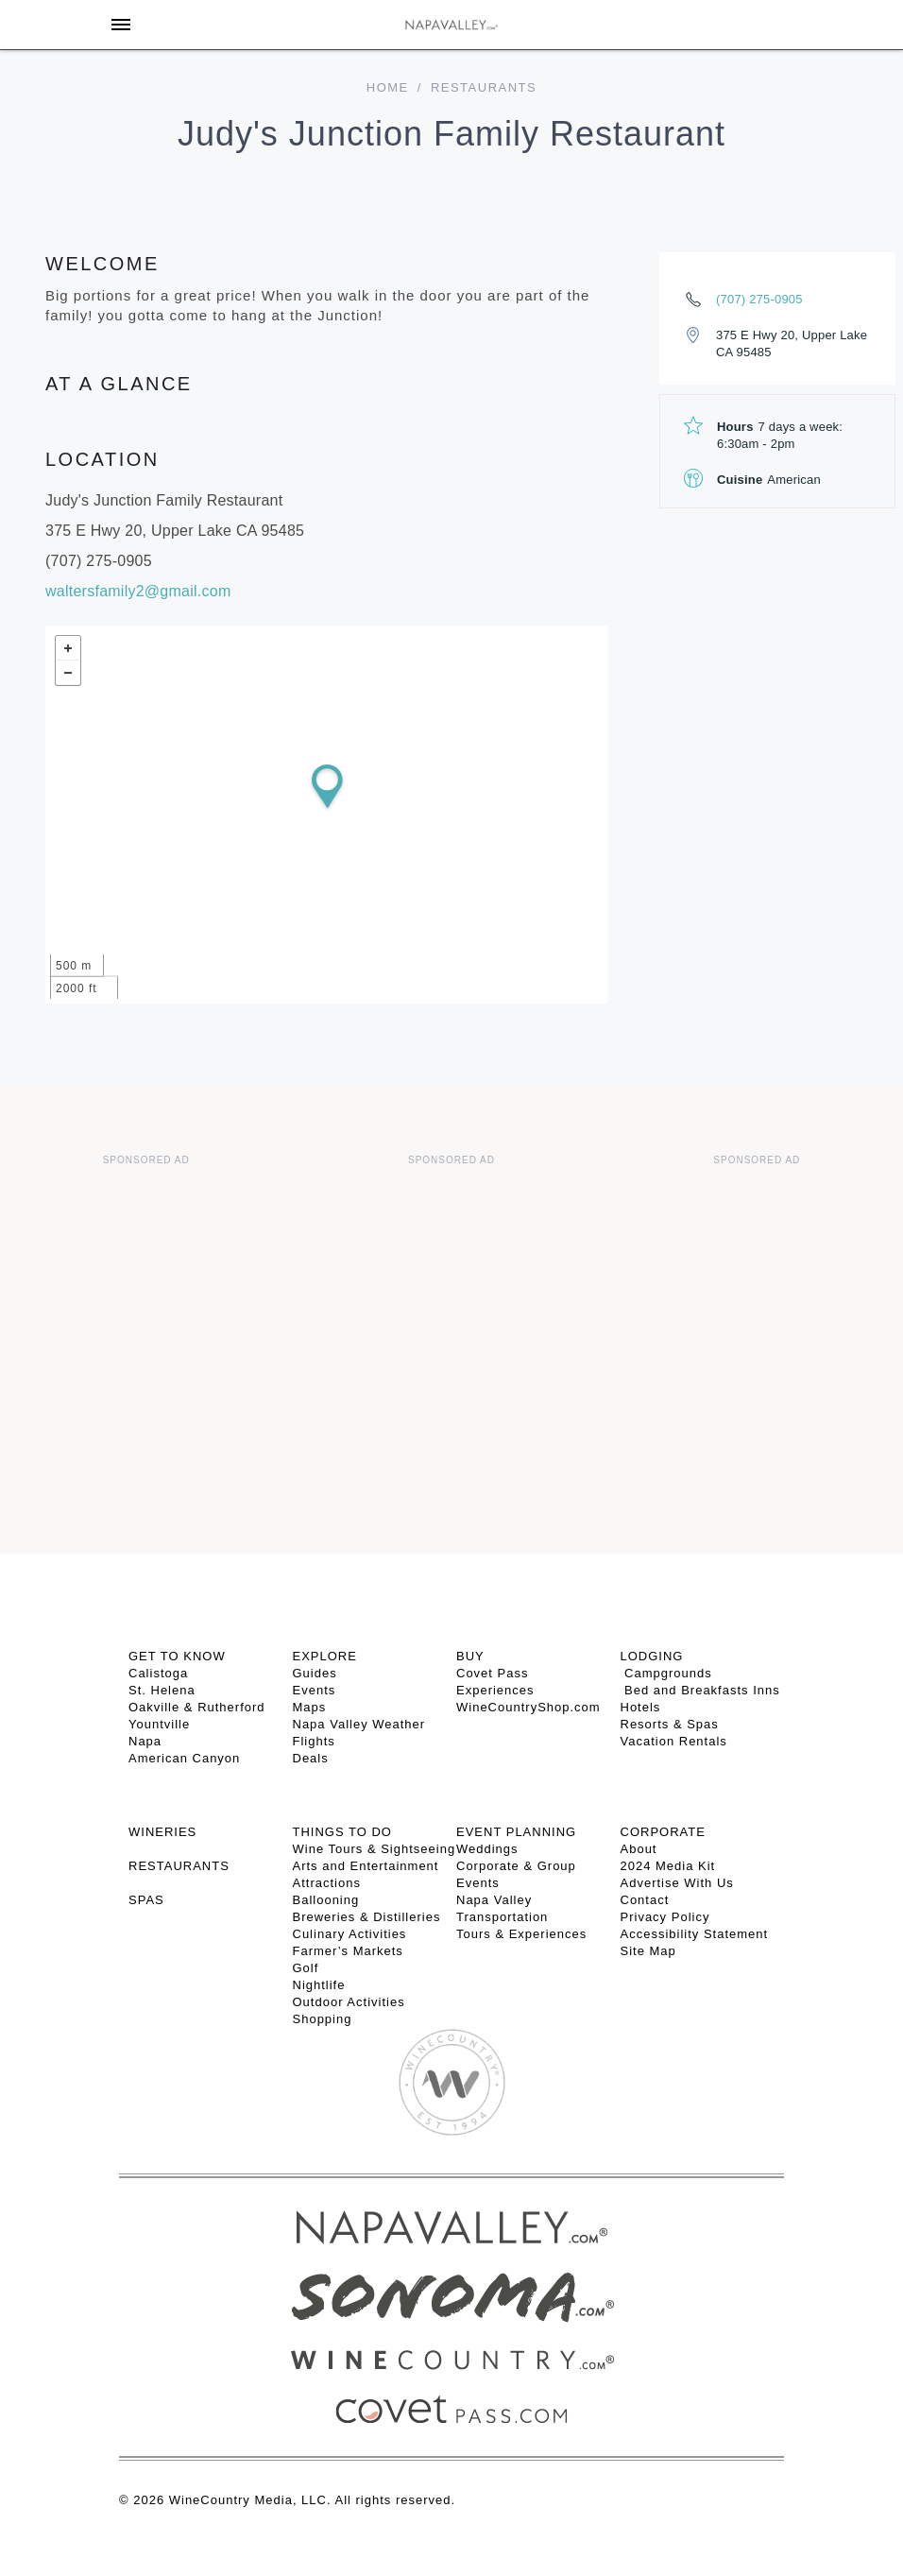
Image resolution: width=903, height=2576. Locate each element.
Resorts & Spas (670, 1724)
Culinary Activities (350, 1934)
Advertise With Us (677, 1883)
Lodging (652, 1656)
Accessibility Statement (695, 1934)
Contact (645, 1900)
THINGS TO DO (342, 1832)
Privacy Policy (665, 1917)
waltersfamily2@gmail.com (138, 591)
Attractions (327, 1883)
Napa (145, 1741)
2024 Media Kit (668, 1866)
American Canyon (184, 1758)
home (387, 87)
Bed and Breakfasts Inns (700, 1690)
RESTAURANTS (179, 1866)
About (639, 1849)
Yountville (159, 1724)
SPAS (146, 1900)
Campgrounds (666, 1673)
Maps (310, 1707)
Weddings (487, 1849)
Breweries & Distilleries (367, 1917)
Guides (315, 1673)
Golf (306, 1968)
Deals (311, 1758)
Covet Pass (492, 1673)
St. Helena (162, 1690)
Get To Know (177, 1656)
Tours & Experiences (521, 1934)
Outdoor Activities (349, 2002)
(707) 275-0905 (759, 299)
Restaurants (484, 87)
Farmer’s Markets (348, 1951)
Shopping (322, 2019)
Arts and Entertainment (366, 1866)
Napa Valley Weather (359, 1724)
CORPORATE (663, 1832)
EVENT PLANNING (516, 1832)
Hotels (641, 1707)
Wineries (162, 1832)
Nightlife (319, 1985)
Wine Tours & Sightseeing (374, 1849)
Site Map (648, 1951)
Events (314, 1690)
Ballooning (326, 1900)
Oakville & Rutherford (196, 1707)
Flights (314, 1741)
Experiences (495, 1690)
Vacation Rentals (674, 1741)
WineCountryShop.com (528, 1707)
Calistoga (158, 1673)
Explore (325, 1656)
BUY (470, 1656)
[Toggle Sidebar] (120, 24)
